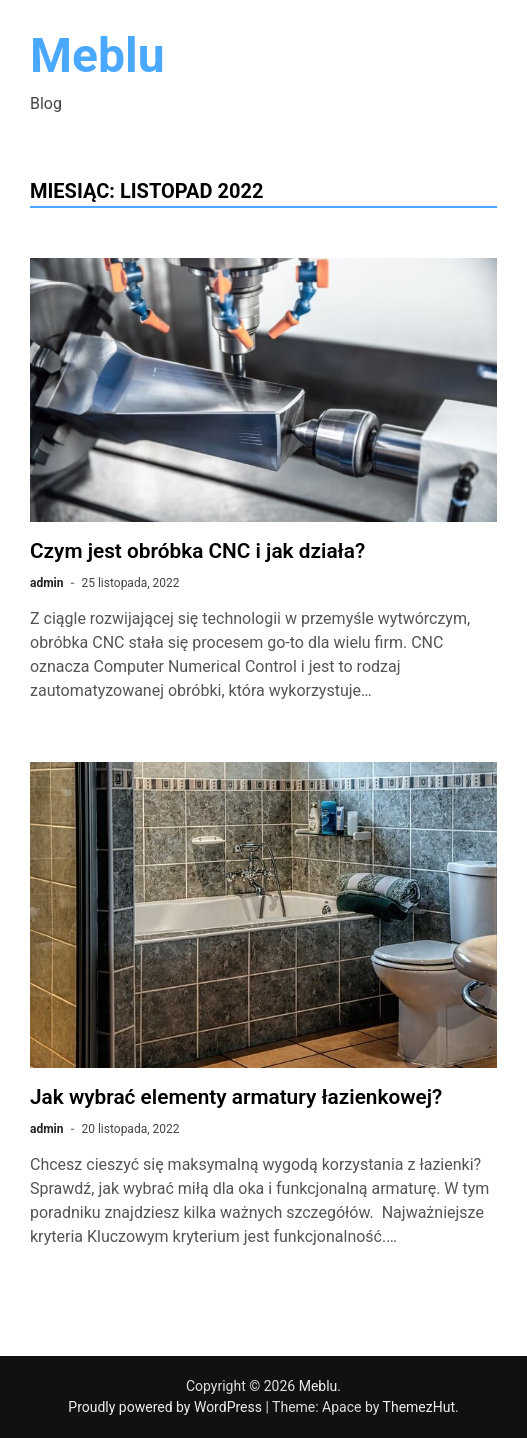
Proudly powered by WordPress (166, 1407)
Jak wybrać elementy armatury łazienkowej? (236, 1097)
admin (46, 583)
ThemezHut (419, 1407)
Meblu (97, 55)
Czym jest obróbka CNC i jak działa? (197, 551)
